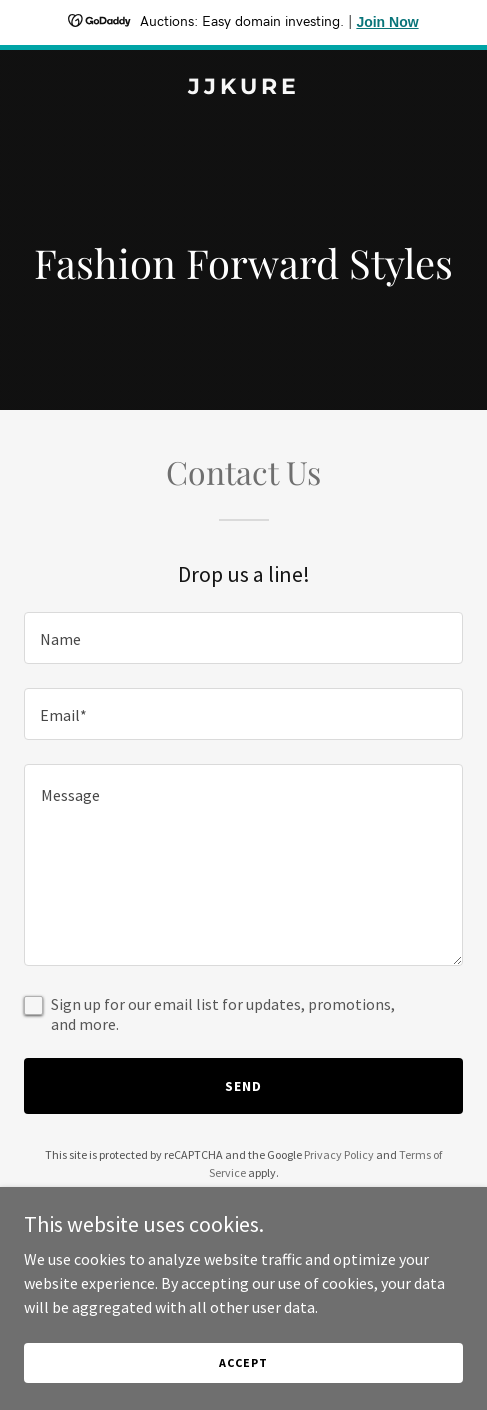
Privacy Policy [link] (339, 1154)
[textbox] (243, 638)
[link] (243, 88)
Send (243, 1086)
